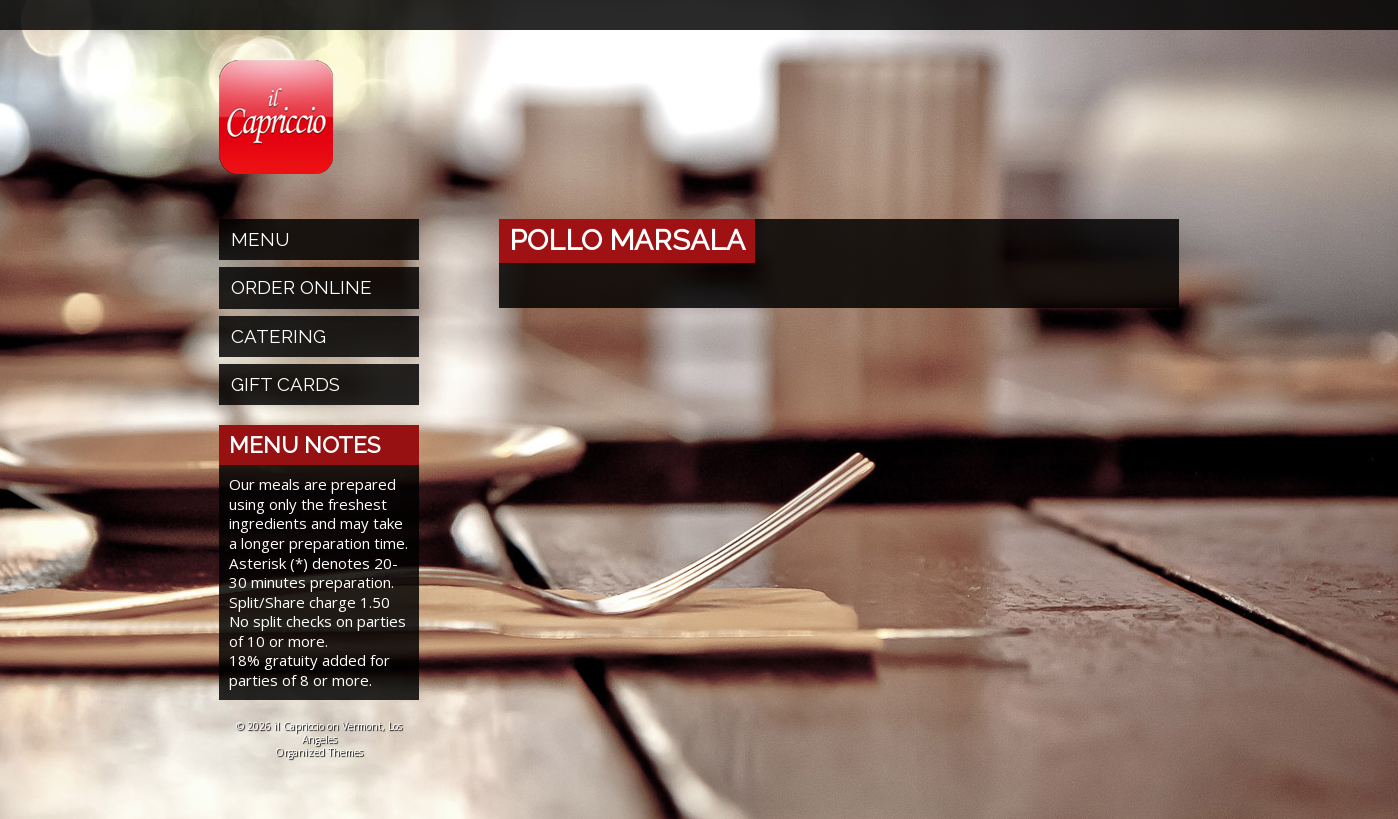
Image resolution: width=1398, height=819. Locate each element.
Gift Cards (285, 384)
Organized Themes (319, 752)
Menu (260, 239)
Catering (278, 336)
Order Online (301, 287)
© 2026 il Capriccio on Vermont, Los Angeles (319, 732)
